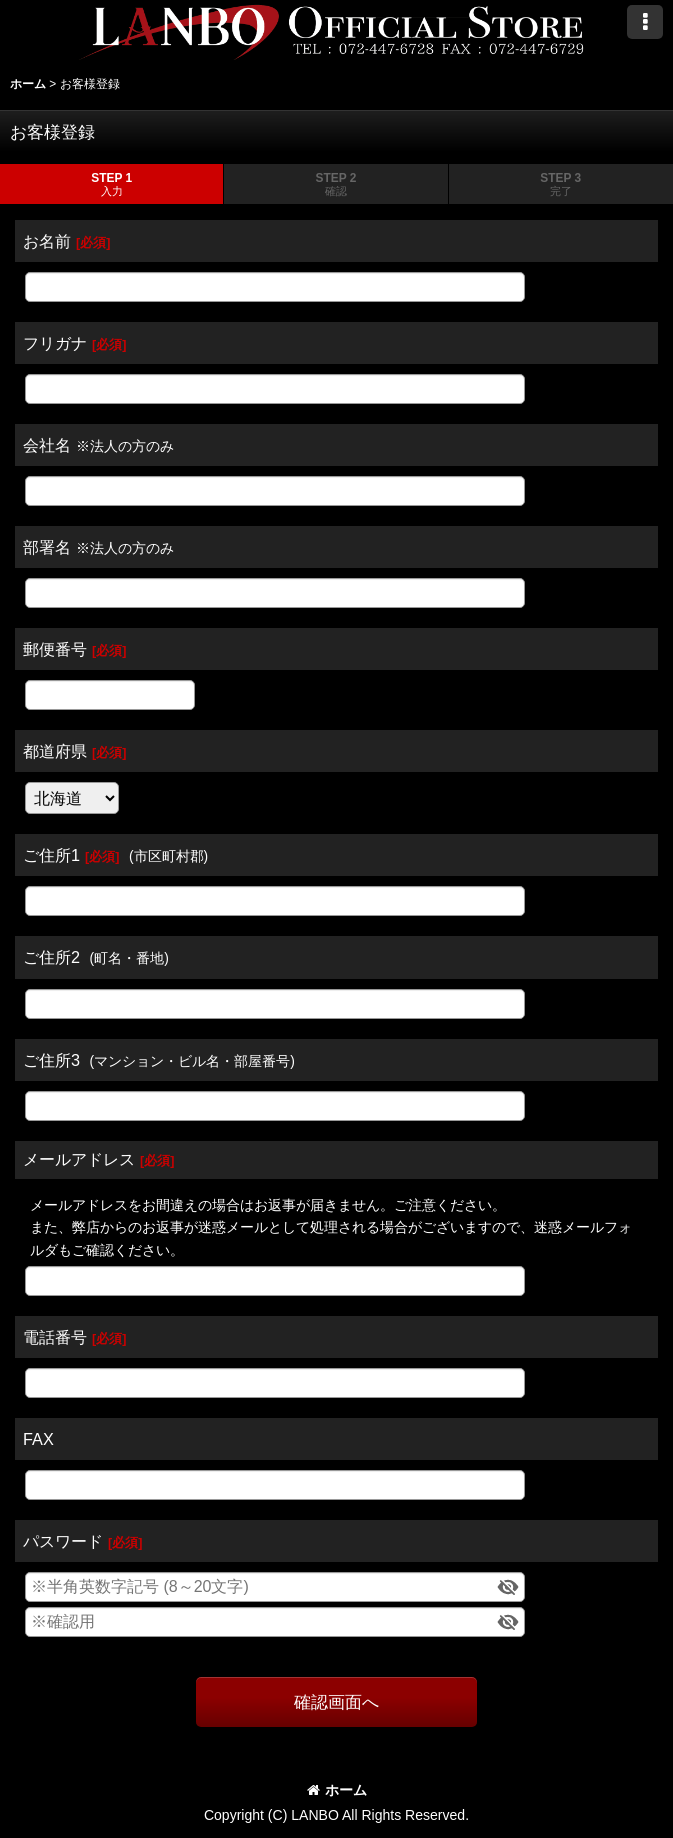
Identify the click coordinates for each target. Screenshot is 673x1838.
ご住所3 (51, 1060)
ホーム (337, 1790)
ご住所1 (51, 855)
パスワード (63, 1541)
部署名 (47, 547)
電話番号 (55, 1337)
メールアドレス (79, 1159)
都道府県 (55, 751)
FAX (38, 1439)
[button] (645, 22)
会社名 (47, 445)
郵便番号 (55, 649)
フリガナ (55, 343)
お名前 (47, 241)
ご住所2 (51, 957)
